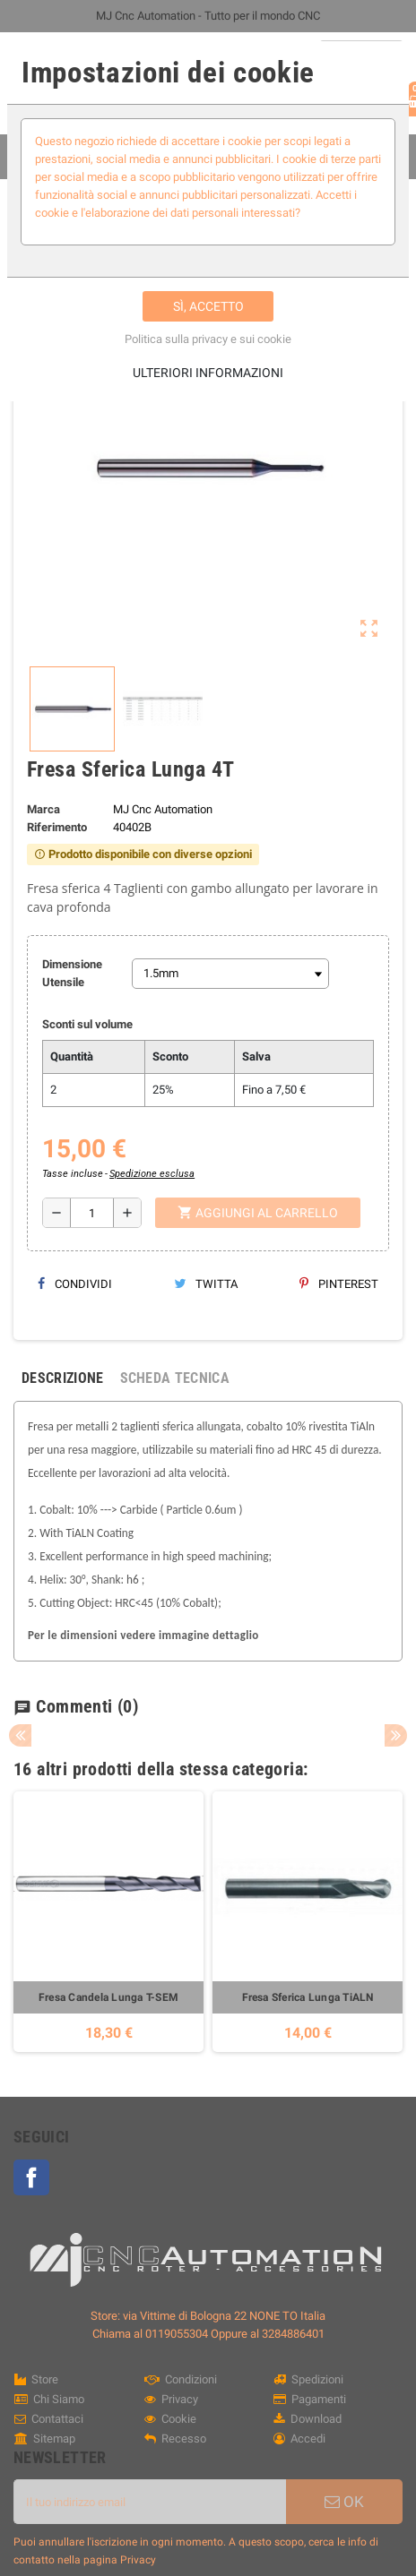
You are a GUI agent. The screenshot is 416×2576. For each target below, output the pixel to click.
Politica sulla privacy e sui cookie (208, 339)
